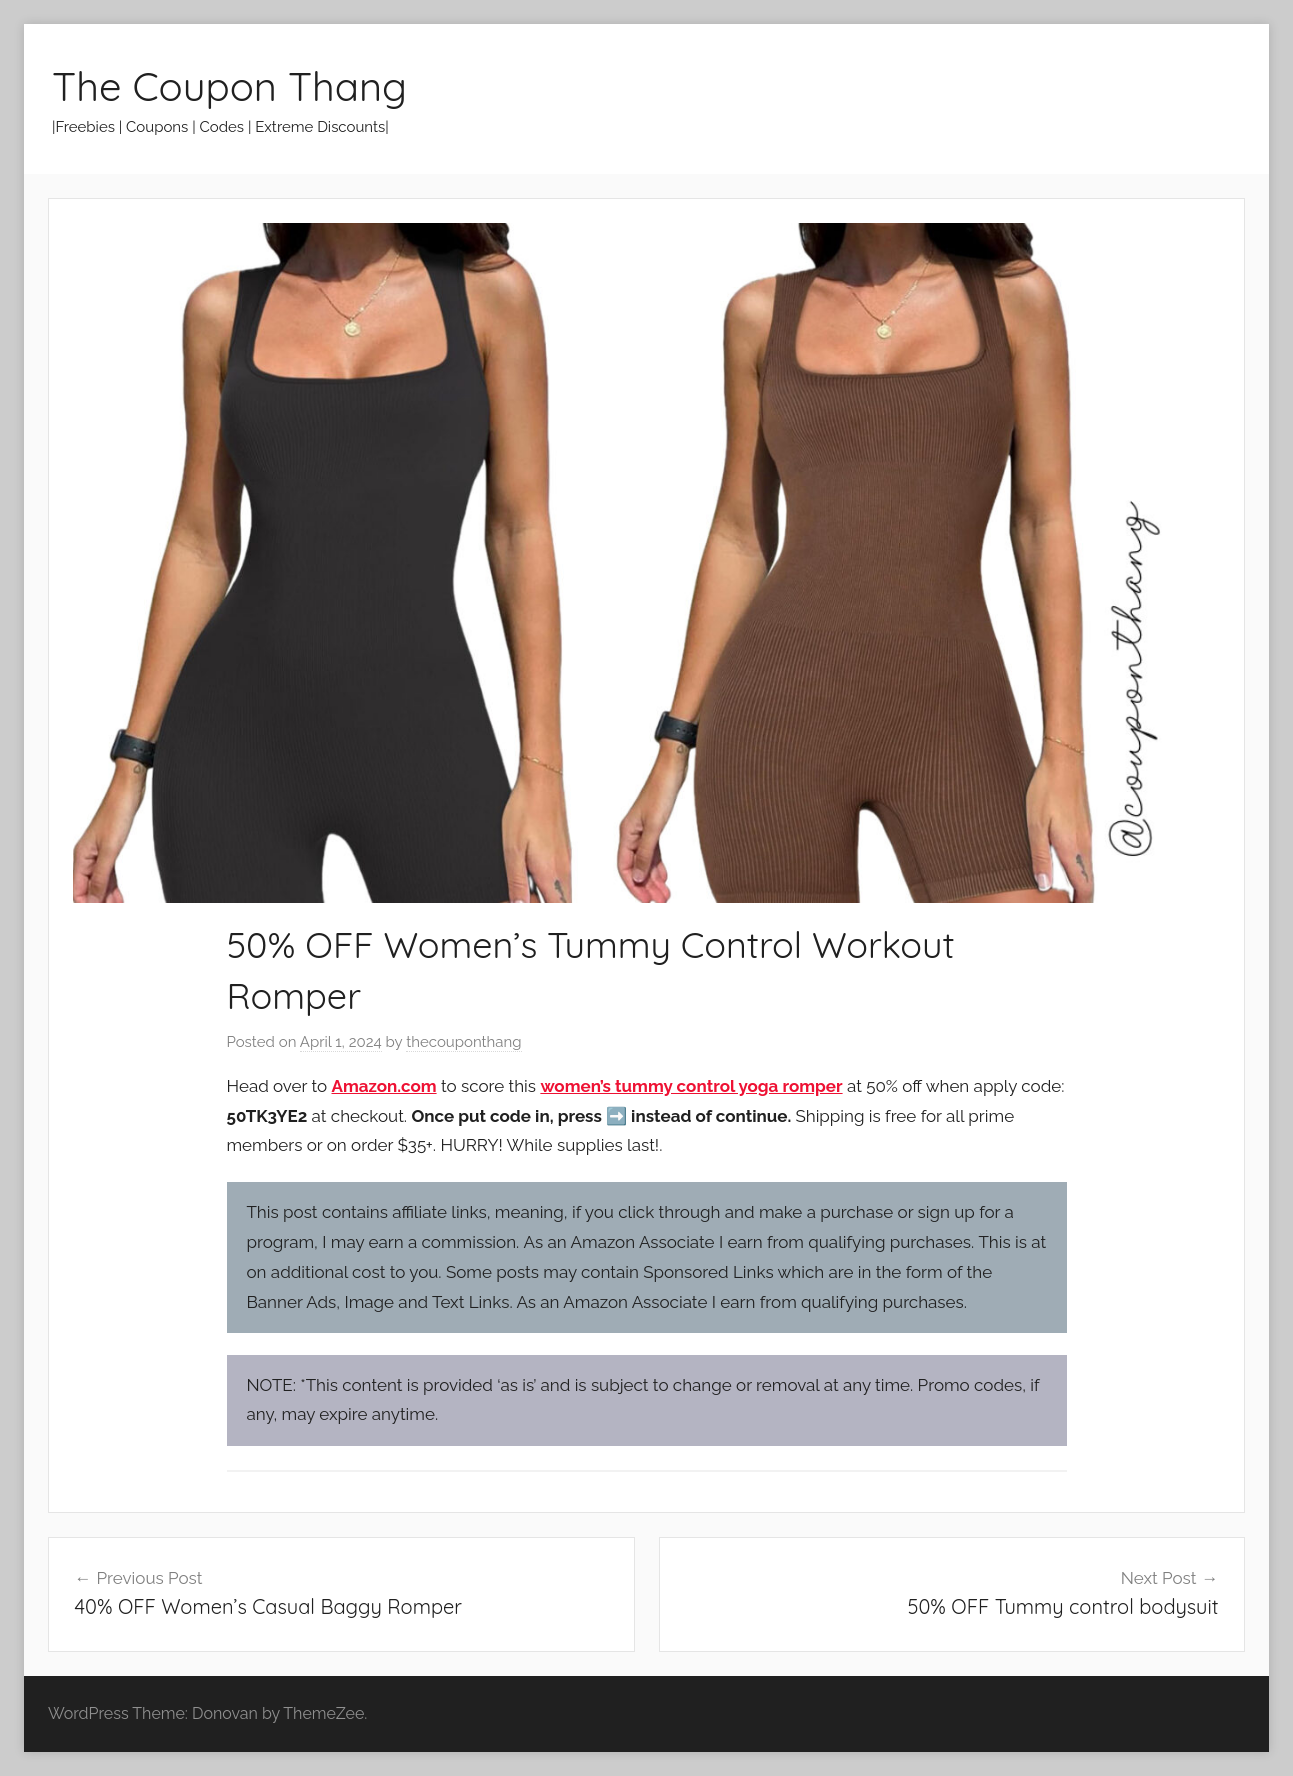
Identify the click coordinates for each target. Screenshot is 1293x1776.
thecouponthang (463, 1042)
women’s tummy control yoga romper (691, 1086)
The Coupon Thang (229, 86)
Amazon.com (384, 1086)
